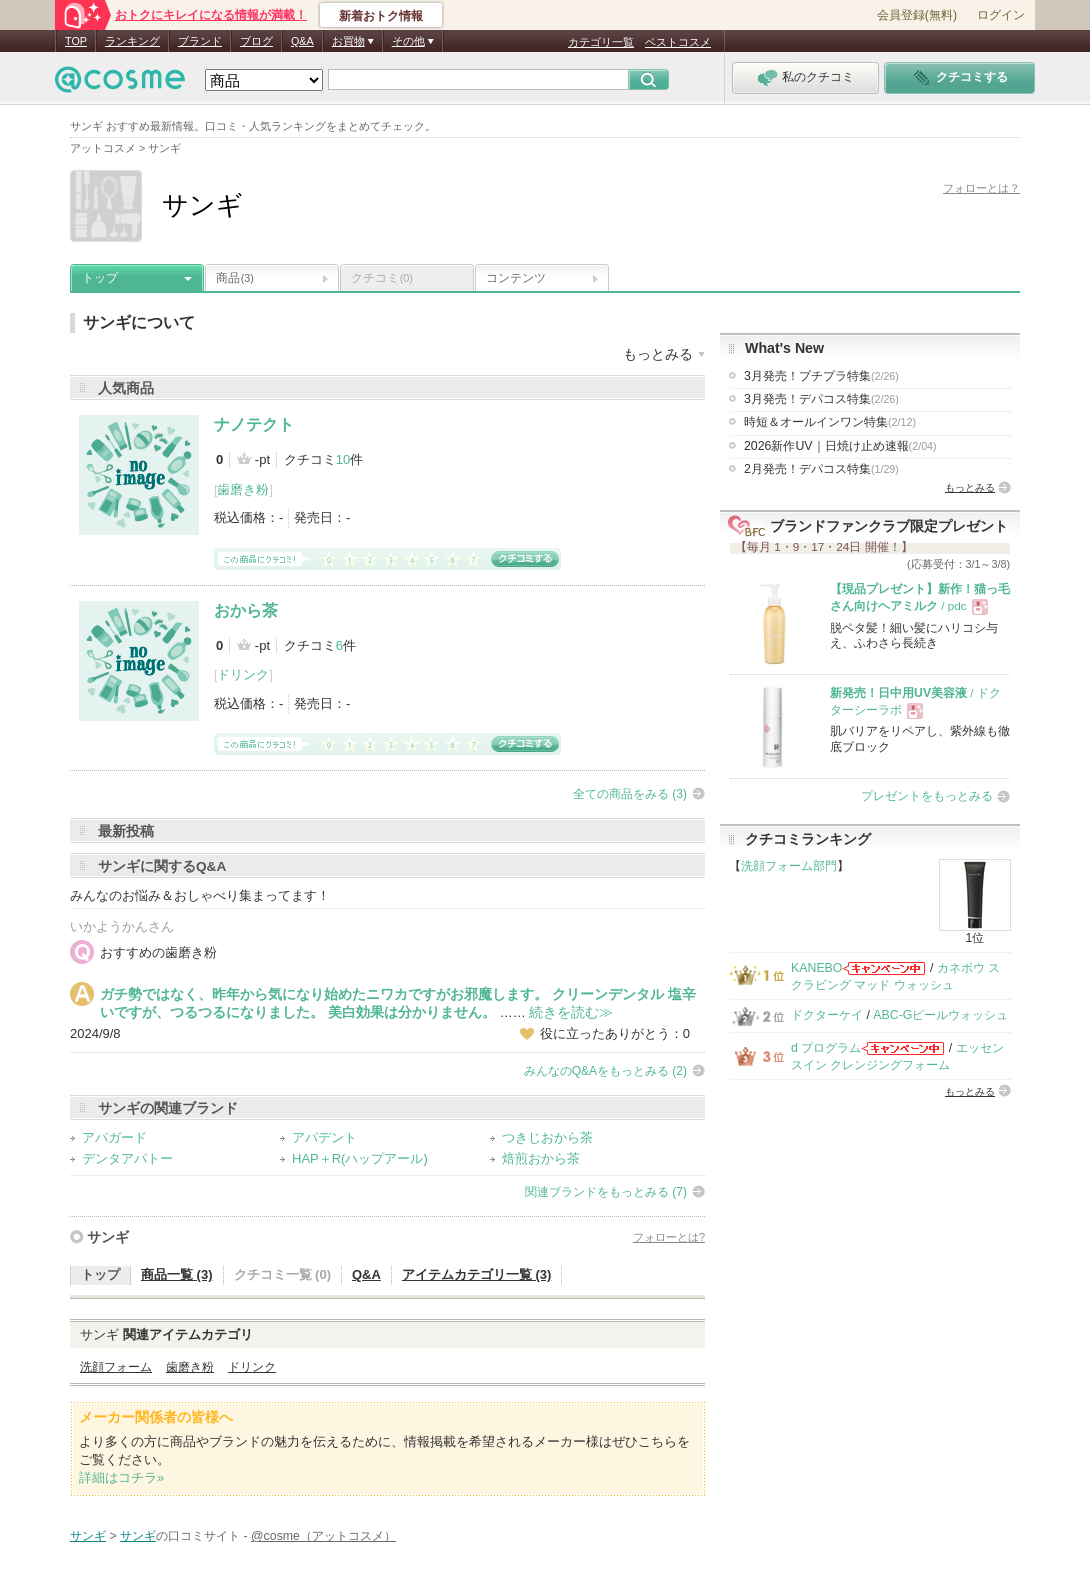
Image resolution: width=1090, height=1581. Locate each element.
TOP (76, 41)
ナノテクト (254, 424)
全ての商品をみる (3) (630, 794)
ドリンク (243, 674)
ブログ (256, 41)
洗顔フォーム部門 (789, 866)
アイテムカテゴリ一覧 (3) (477, 1274)
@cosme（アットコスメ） (323, 1536)
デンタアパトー (127, 1158)
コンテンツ (516, 278)
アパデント (324, 1137)
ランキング (132, 41)
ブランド (200, 41)
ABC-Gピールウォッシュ (940, 1015)
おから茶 (246, 610)
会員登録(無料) (917, 15)
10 (343, 459)
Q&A (302, 41)
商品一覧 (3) (177, 1274)
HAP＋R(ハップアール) (360, 1158)
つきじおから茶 (547, 1137)
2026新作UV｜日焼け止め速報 (840, 446)
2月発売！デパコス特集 (821, 469)
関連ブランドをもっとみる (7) (606, 1192)
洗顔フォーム (116, 1367)
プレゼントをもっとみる (927, 796)
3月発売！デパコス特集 (821, 399)
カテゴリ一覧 (601, 42)
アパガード (114, 1137)
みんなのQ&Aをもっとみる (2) (605, 1071)
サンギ (108, 1237)
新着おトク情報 (381, 16)
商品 (235, 278)
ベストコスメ (678, 42)
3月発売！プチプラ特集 (821, 376)
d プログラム (826, 1048)
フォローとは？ (981, 188)
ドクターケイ (827, 1015)
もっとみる (970, 487)
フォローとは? (669, 1237)
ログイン (1001, 15)
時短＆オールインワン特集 (830, 422)
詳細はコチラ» (121, 1477)
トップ (100, 278)
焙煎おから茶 (541, 1158)
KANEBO (816, 968)
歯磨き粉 (243, 489)
